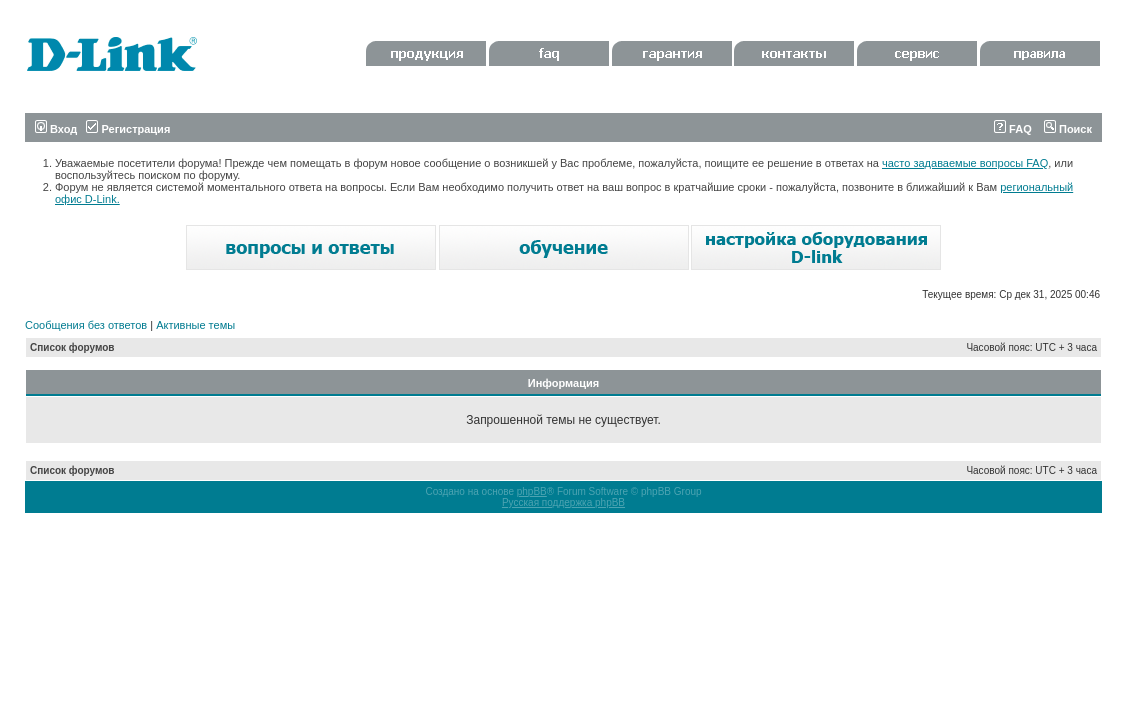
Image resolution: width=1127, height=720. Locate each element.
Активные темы (195, 325)
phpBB (532, 491)
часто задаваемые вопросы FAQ (965, 163)
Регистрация (128, 129)
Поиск (1068, 129)
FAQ (1013, 129)
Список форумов (72, 347)
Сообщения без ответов (86, 325)
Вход (56, 129)
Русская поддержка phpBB (563, 502)
